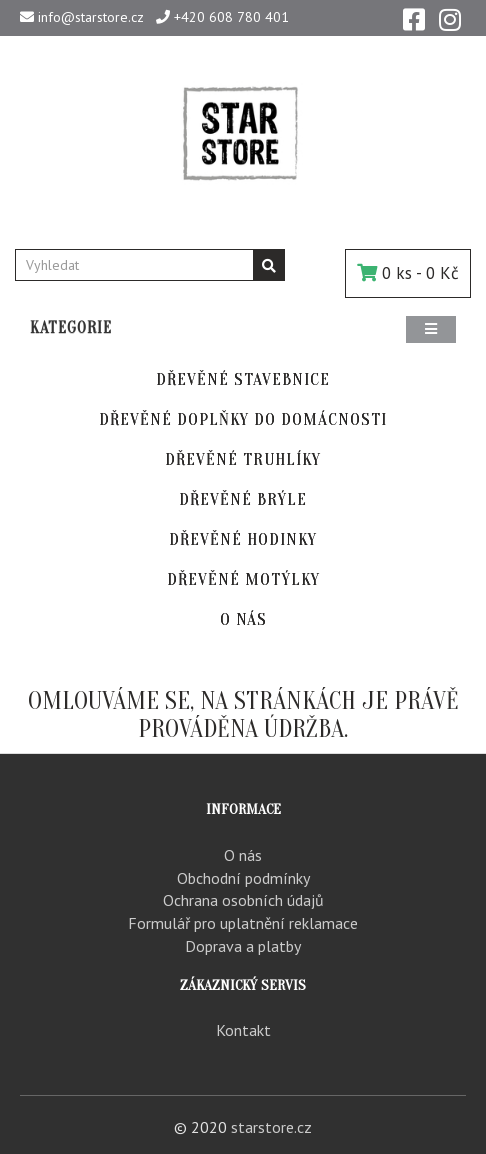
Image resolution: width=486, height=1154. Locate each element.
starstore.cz (271, 1127)
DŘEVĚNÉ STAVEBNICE (243, 379)
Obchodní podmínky (243, 878)
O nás (243, 855)
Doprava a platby (243, 946)
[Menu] (431, 329)
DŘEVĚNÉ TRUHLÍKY (243, 459)
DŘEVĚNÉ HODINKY (243, 539)
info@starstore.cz (82, 17)
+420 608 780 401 (222, 17)
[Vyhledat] (134, 265)
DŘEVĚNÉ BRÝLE (243, 499)
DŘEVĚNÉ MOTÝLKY (243, 579)
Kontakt (243, 1030)
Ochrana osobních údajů (243, 900)
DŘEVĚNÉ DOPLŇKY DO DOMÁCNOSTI (243, 419)
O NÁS (243, 619)
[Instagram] (450, 18)
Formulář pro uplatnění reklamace (243, 923)
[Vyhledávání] (269, 265)
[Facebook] (414, 18)
